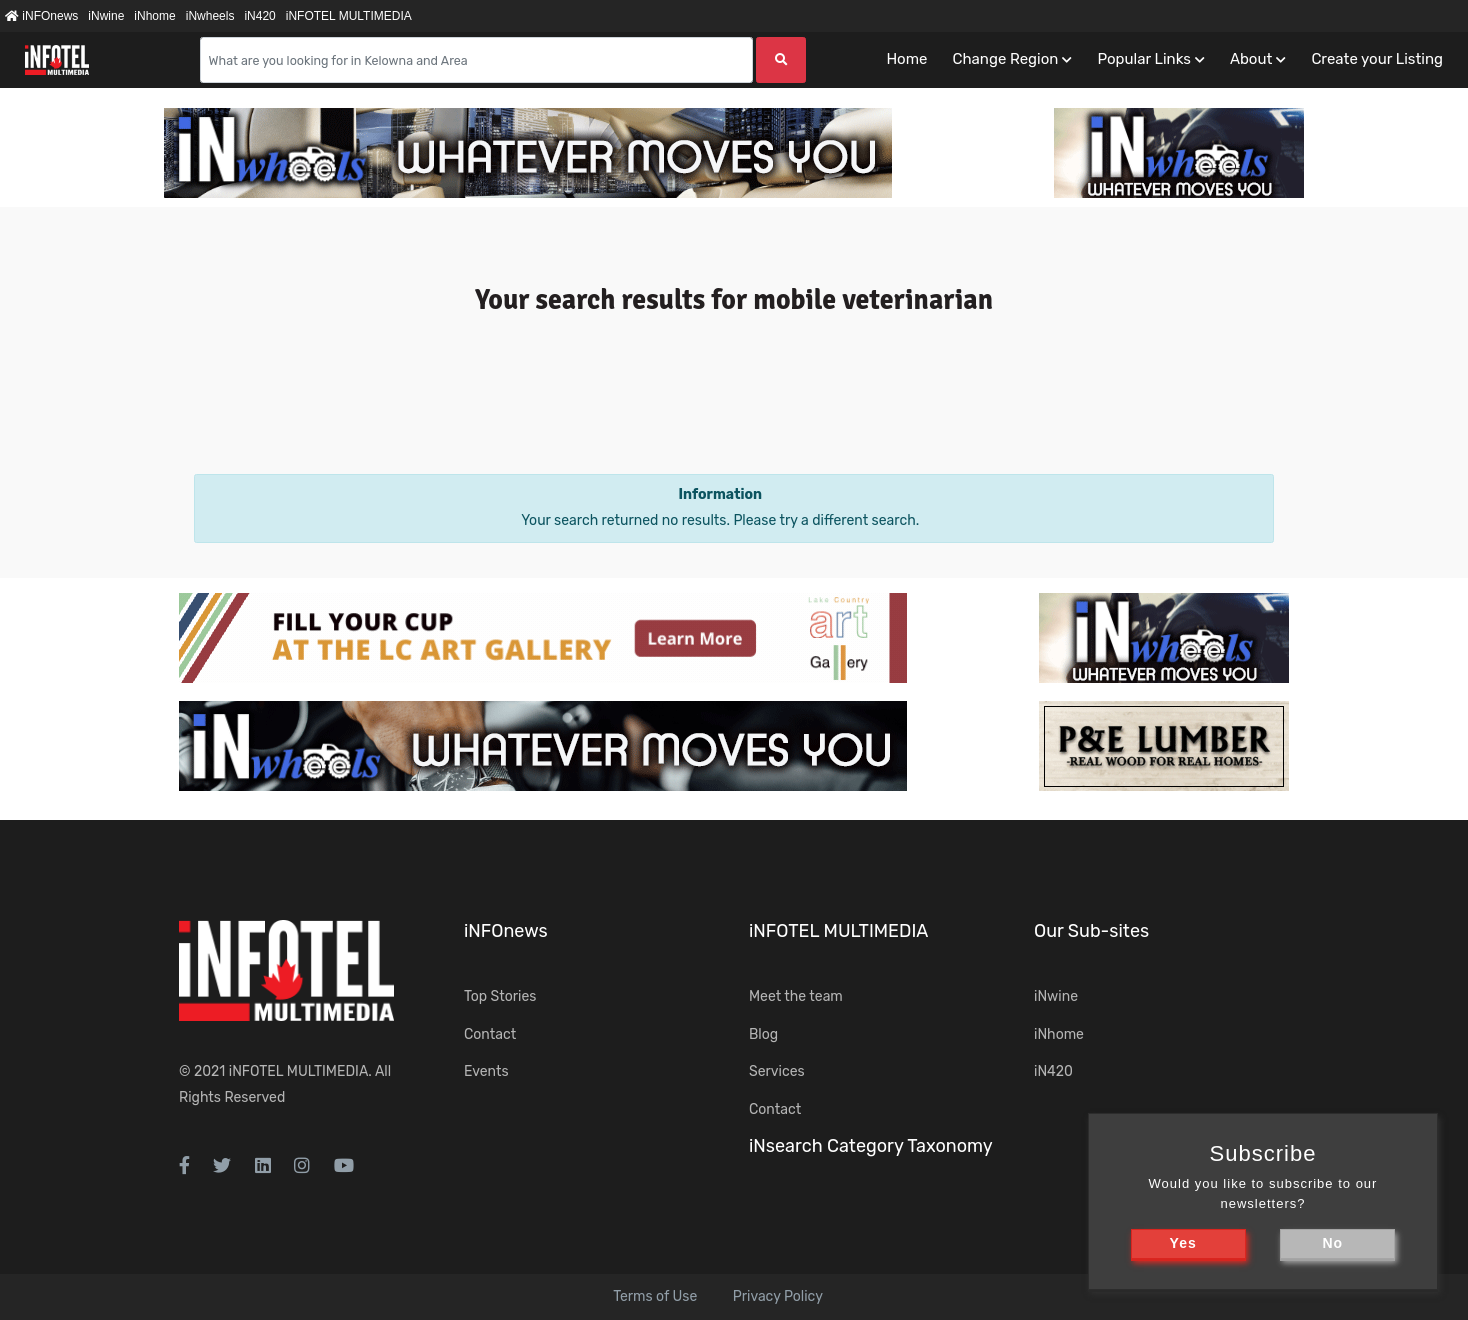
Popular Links (1143, 59)
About (1251, 59)
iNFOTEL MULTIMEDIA (349, 16)
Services (777, 1071)
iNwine (106, 16)
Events (486, 1071)
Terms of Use (655, 1296)
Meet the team (796, 996)
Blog (763, 1034)
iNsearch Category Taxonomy (871, 1146)
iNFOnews (41, 16)
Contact (490, 1034)
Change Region (1005, 59)
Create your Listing (1377, 59)
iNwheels (210, 16)
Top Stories (500, 996)
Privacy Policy (778, 1296)
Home (906, 59)
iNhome (154, 16)
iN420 (259, 16)
